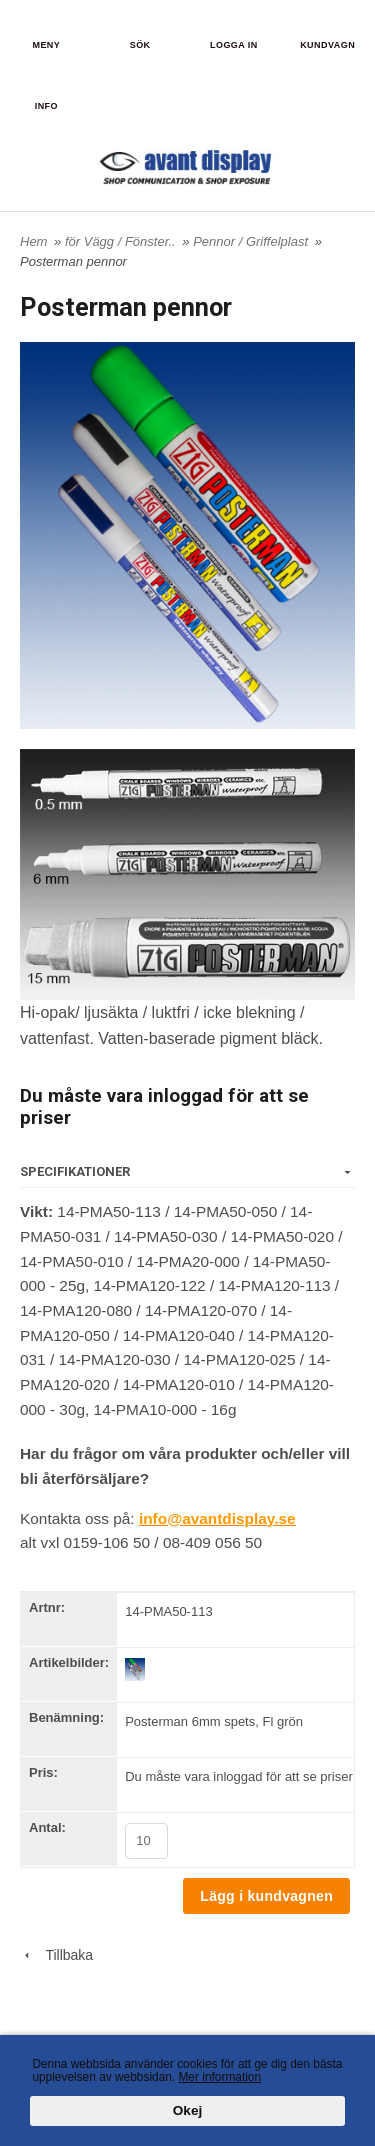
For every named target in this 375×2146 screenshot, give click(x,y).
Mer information (219, 2077)
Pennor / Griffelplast (252, 241)
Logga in (234, 45)
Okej (187, 2111)
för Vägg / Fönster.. (122, 241)
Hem (33, 241)
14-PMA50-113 (168, 1611)
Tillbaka (56, 1955)
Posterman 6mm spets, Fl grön (214, 1721)
